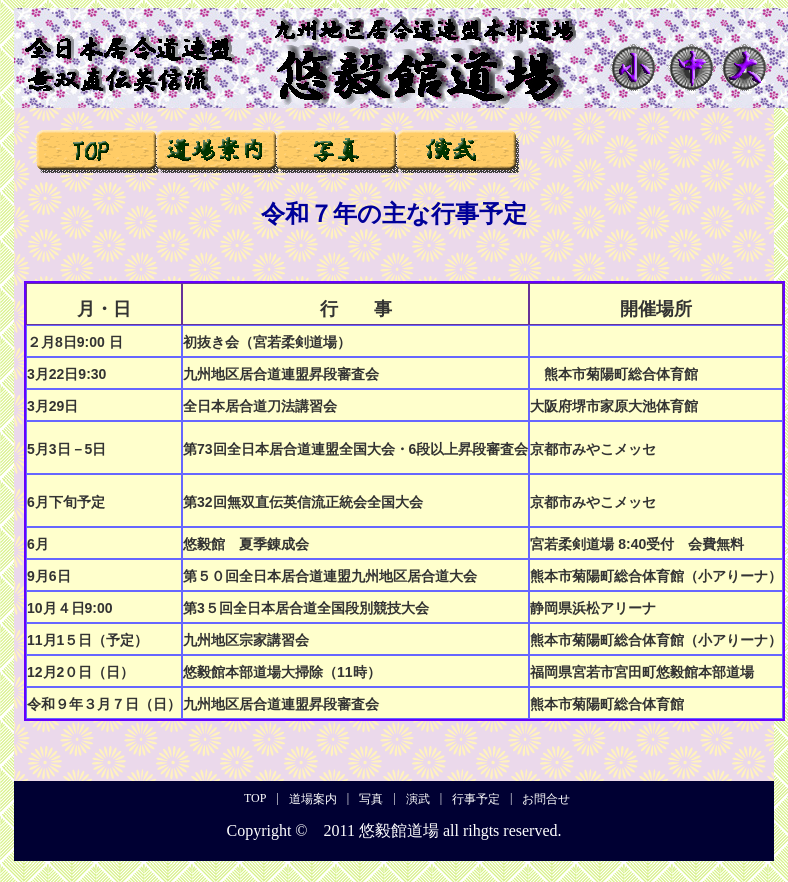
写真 (336, 150)
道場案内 (216, 150)
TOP (96, 150)
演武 (456, 150)
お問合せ (696, 150)
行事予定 (576, 150)
